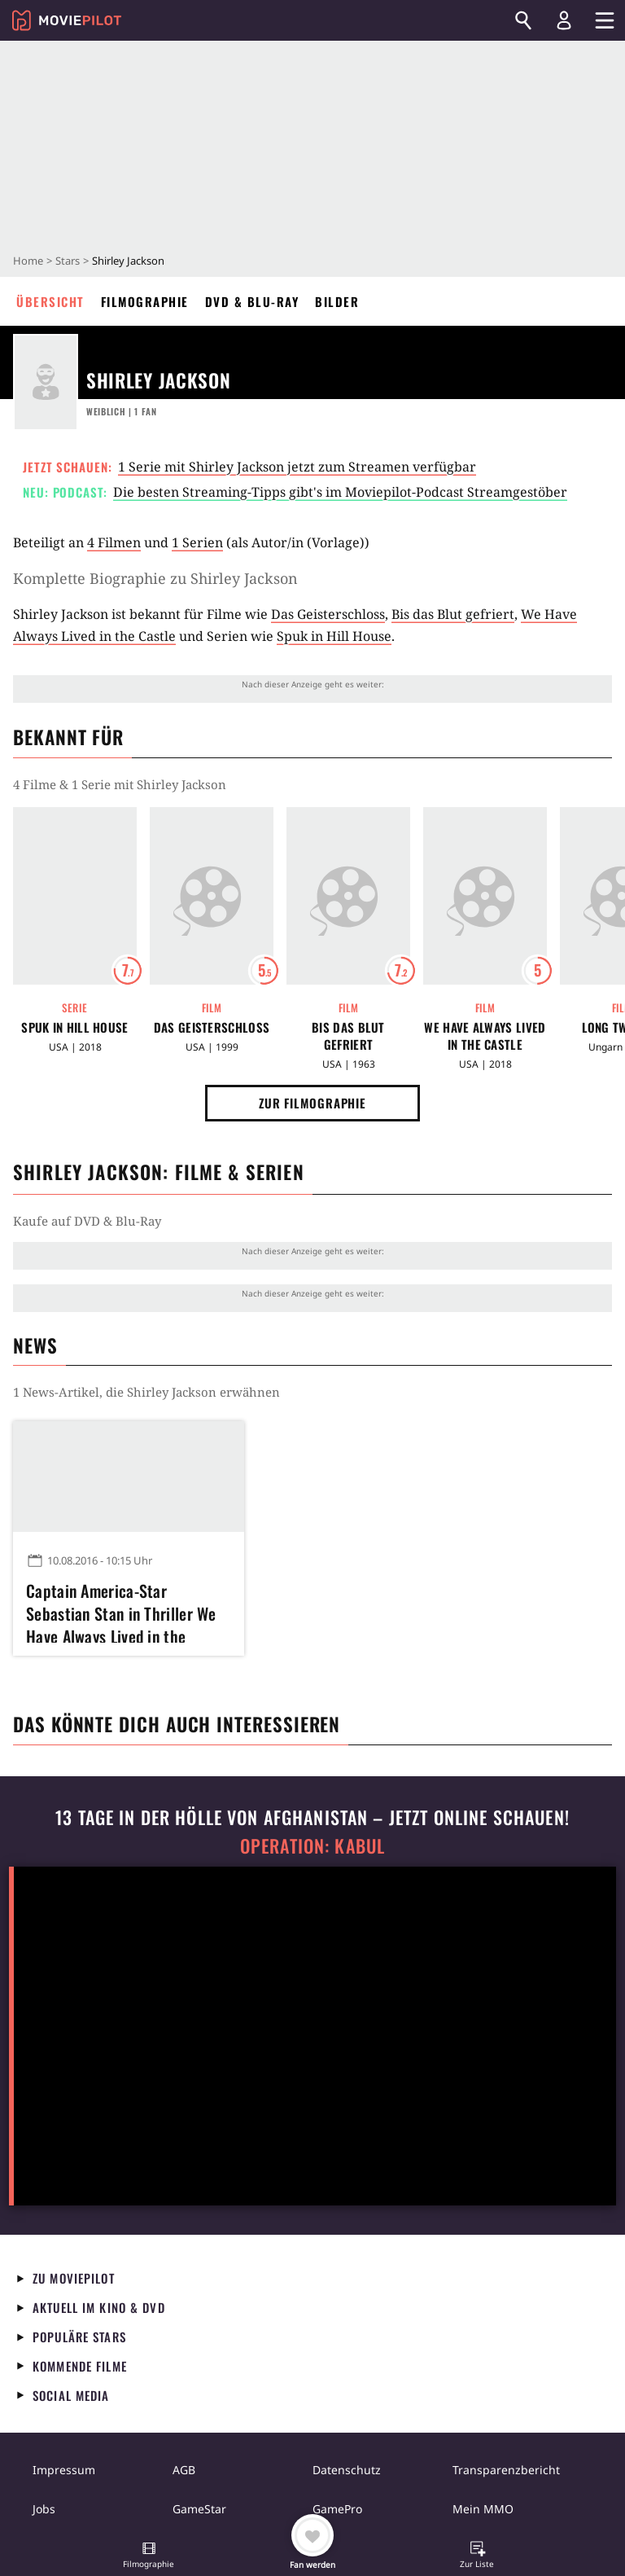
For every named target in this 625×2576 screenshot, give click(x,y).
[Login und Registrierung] (564, 20)
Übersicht (50, 301)
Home (28, 260)
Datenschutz (346, 2469)
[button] (148, 2556)
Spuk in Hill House (334, 636)
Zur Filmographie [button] (312, 1103)
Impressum (64, 2469)
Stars (67, 260)
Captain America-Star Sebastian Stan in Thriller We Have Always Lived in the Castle (121, 1611)
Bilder (337, 301)
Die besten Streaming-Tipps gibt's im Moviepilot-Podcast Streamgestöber (340, 492)
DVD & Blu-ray (252, 301)
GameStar (199, 2509)
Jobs (44, 2509)
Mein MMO (483, 2509)
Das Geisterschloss (328, 614)
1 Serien (197, 542)
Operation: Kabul (312, 1846)
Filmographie (145, 301)
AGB (184, 2469)
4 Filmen (114, 542)
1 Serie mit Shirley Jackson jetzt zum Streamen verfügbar (297, 467)
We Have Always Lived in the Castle (484, 1036)
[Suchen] (523, 20)
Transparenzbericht (506, 2469)
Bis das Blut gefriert (452, 614)
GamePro (337, 2509)
